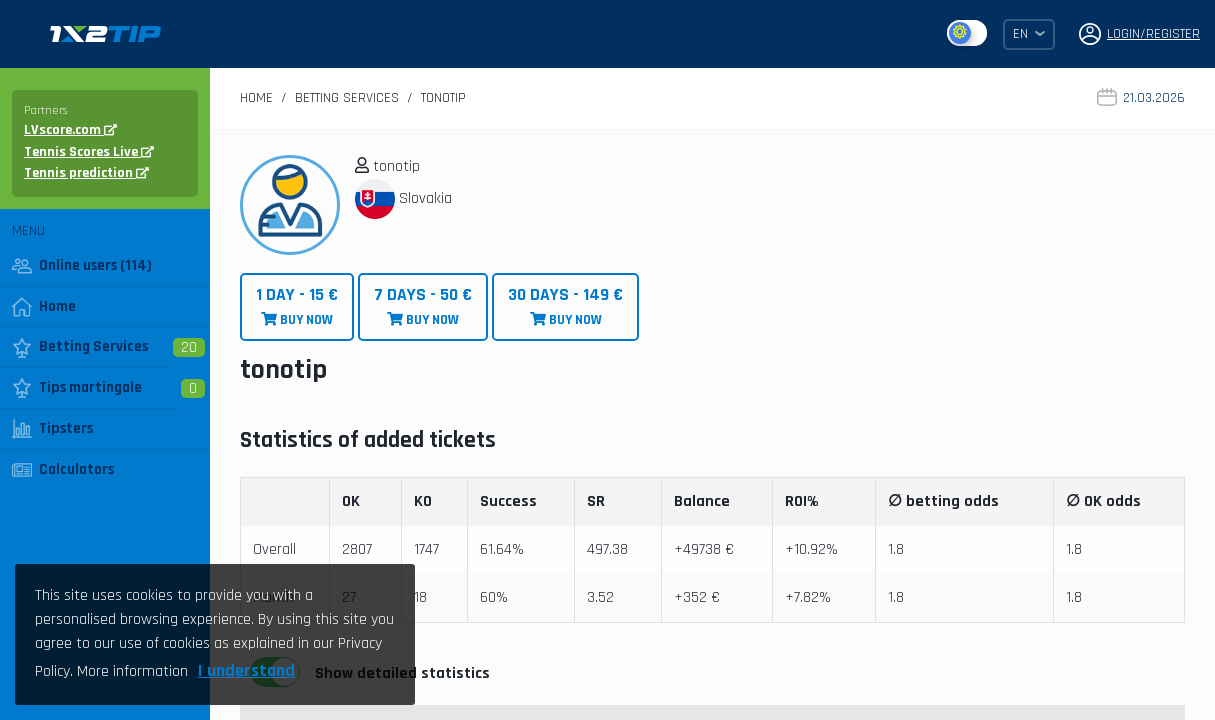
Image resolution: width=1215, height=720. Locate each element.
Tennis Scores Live (89, 152)
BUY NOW (297, 306)
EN (1029, 34)
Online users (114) (82, 266)
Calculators (63, 470)
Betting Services (80, 347)
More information (132, 671)
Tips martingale (77, 388)
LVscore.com (70, 130)
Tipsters (52, 429)
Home (44, 307)
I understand (246, 670)
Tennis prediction (86, 173)
